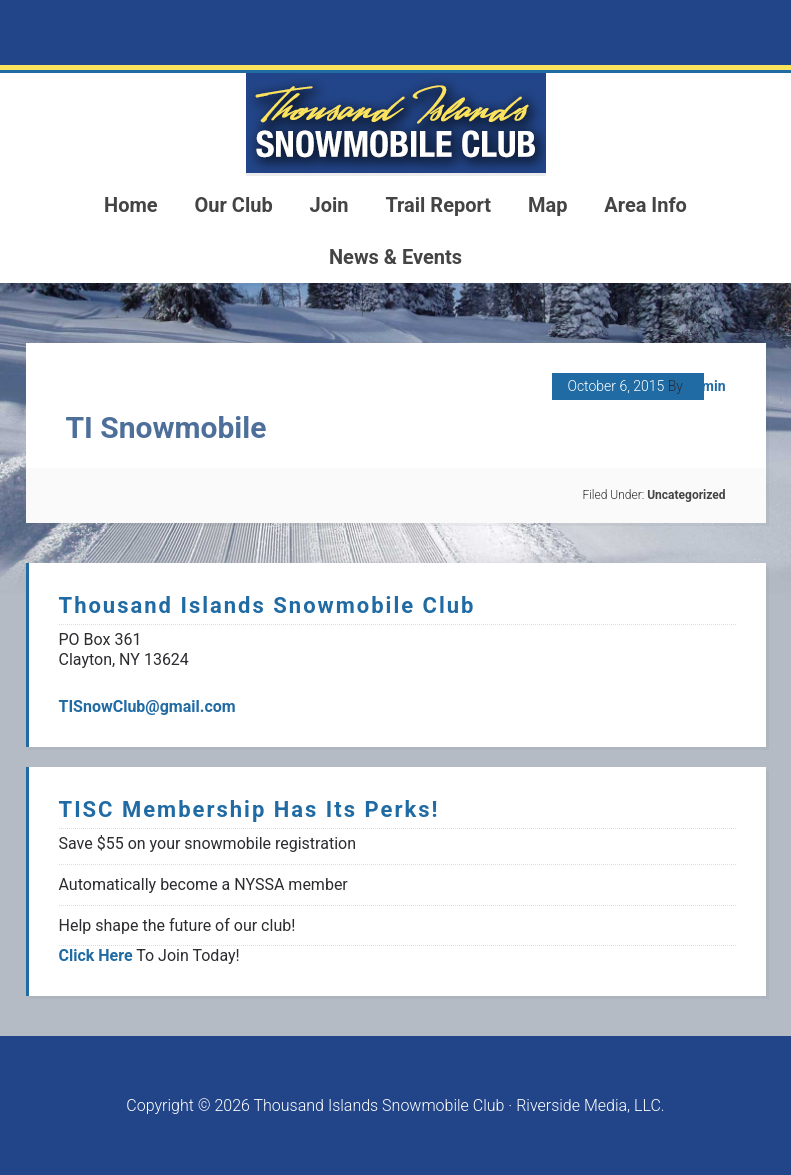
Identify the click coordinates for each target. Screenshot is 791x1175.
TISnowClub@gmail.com (147, 706)
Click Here (96, 955)
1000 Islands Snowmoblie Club (396, 123)
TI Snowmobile (166, 427)
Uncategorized (686, 495)
